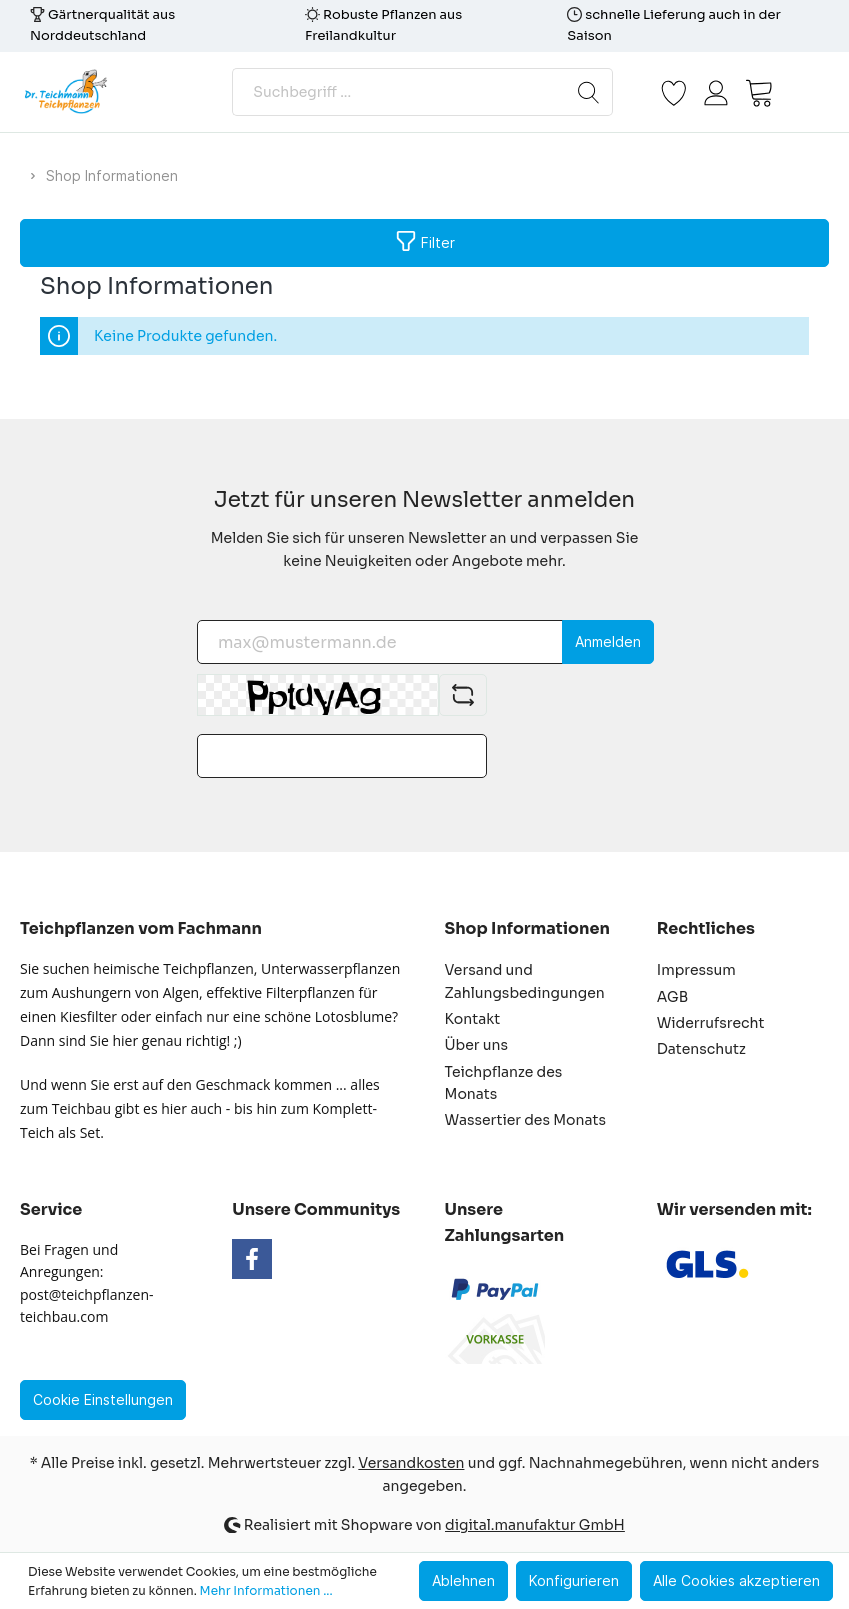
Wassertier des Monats (525, 1120)
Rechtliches (706, 928)
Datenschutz (701, 1049)
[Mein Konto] (716, 92)
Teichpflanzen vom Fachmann (141, 928)
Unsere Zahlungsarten (505, 1222)
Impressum (696, 970)
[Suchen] (589, 92)
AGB (672, 997)
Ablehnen (463, 1580)
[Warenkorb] (759, 92)
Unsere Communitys (316, 1209)
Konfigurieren (574, 1580)
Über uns (476, 1045)
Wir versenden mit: (734, 1209)
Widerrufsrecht (711, 1023)
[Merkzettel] (674, 92)
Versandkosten (411, 1463)
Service (51, 1209)
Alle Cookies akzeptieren (736, 1580)
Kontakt (473, 1019)
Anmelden (608, 641)
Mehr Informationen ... (266, 1590)
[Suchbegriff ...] (399, 92)
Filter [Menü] (425, 238)
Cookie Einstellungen (103, 1399)
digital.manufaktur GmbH (535, 1525)
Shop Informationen (527, 928)
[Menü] (805, 92)
